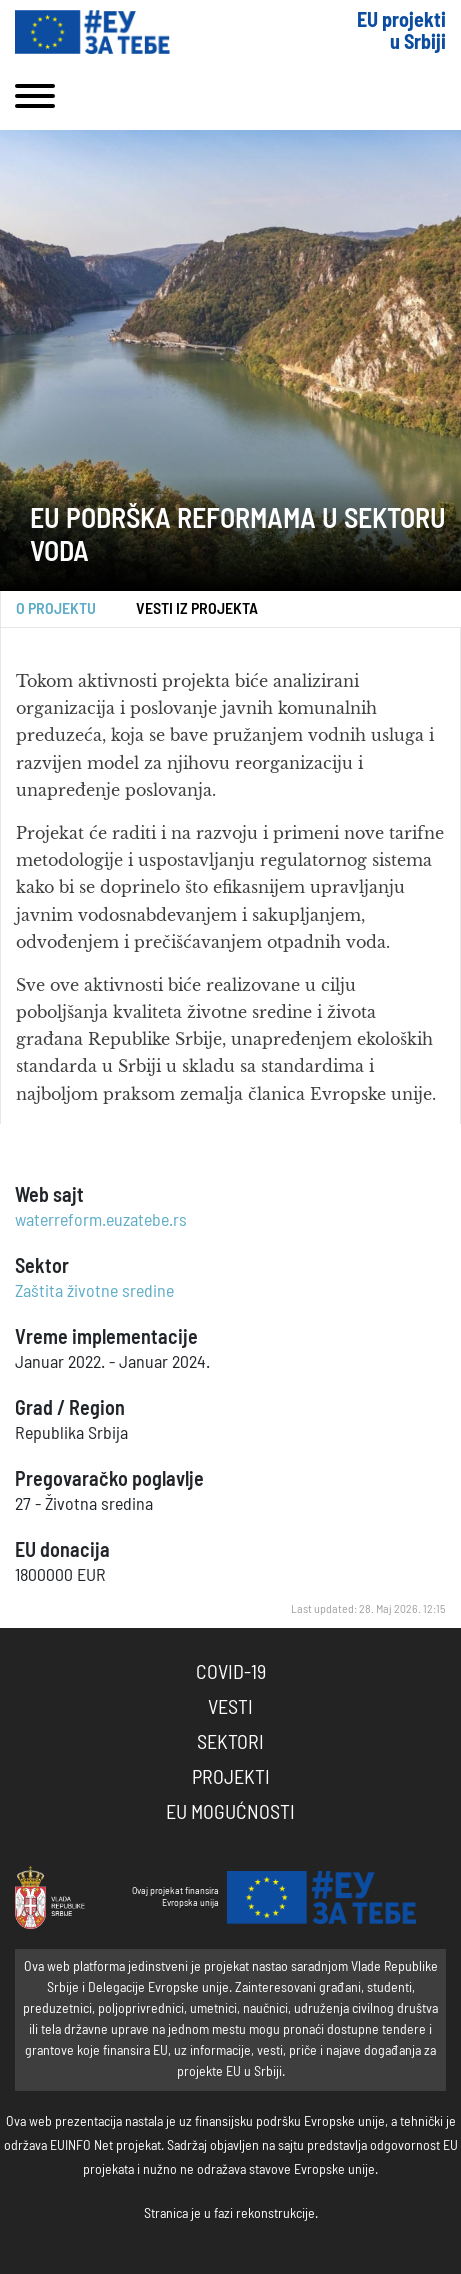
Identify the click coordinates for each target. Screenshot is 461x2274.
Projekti (231, 1778)
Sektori (230, 1743)
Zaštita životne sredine (94, 1292)
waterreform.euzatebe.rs (101, 1221)
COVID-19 (231, 1673)
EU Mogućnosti (230, 1813)
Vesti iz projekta (197, 609)
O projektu (56, 609)
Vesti (230, 1708)
